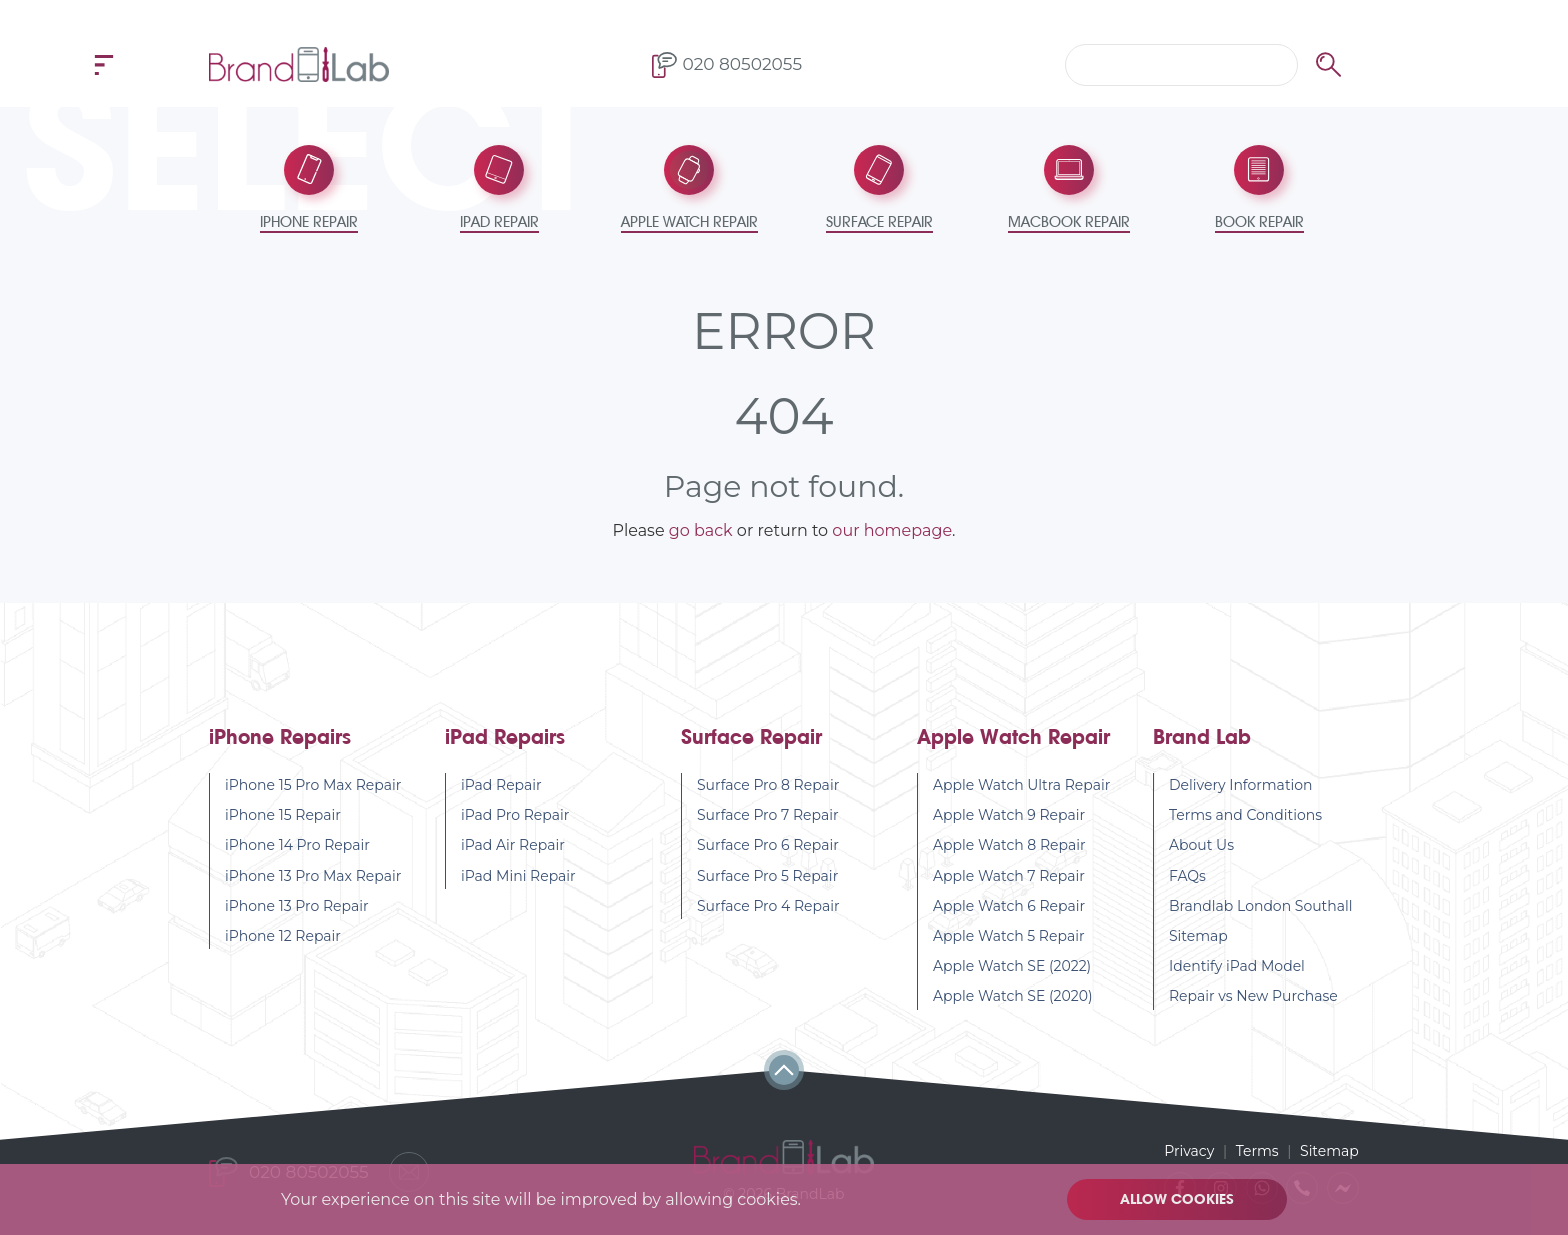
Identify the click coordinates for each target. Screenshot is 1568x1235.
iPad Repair (501, 785)
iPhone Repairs (280, 737)
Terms (1257, 1151)
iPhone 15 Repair (283, 815)
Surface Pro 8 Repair (768, 785)
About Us (1201, 845)
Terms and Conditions (1245, 815)
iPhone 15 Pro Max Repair (313, 785)
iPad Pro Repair (515, 815)
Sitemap (1198, 936)
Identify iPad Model (1237, 966)
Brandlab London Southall (1261, 906)
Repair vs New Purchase (1253, 996)
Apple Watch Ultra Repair (1021, 785)
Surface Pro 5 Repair (767, 876)
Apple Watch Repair (1013, 737)
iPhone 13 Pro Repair (297, 906)
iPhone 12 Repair (283, 936)
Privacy (1189, 1151)
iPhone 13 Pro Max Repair (313, 876)
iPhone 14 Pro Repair (297, 845)
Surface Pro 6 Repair (768, 845)
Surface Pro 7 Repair (768, 815)
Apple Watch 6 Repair (1009, 906)
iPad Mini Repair (518, 876)
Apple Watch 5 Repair (1009, 936)
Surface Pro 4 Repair (768, 906)
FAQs (1187, 876)
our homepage (892, 530)
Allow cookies (1177, 1199)
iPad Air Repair (513, 845)
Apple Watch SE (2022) (1012, 966)
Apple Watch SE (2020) (1013, 996)
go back (701, 530)
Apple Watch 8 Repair (1009, 845)
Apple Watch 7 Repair (1009, 876)
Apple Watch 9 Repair (1009, 815)
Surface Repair (751, 737)
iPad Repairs (505, 737)
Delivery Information (1241, 785)
